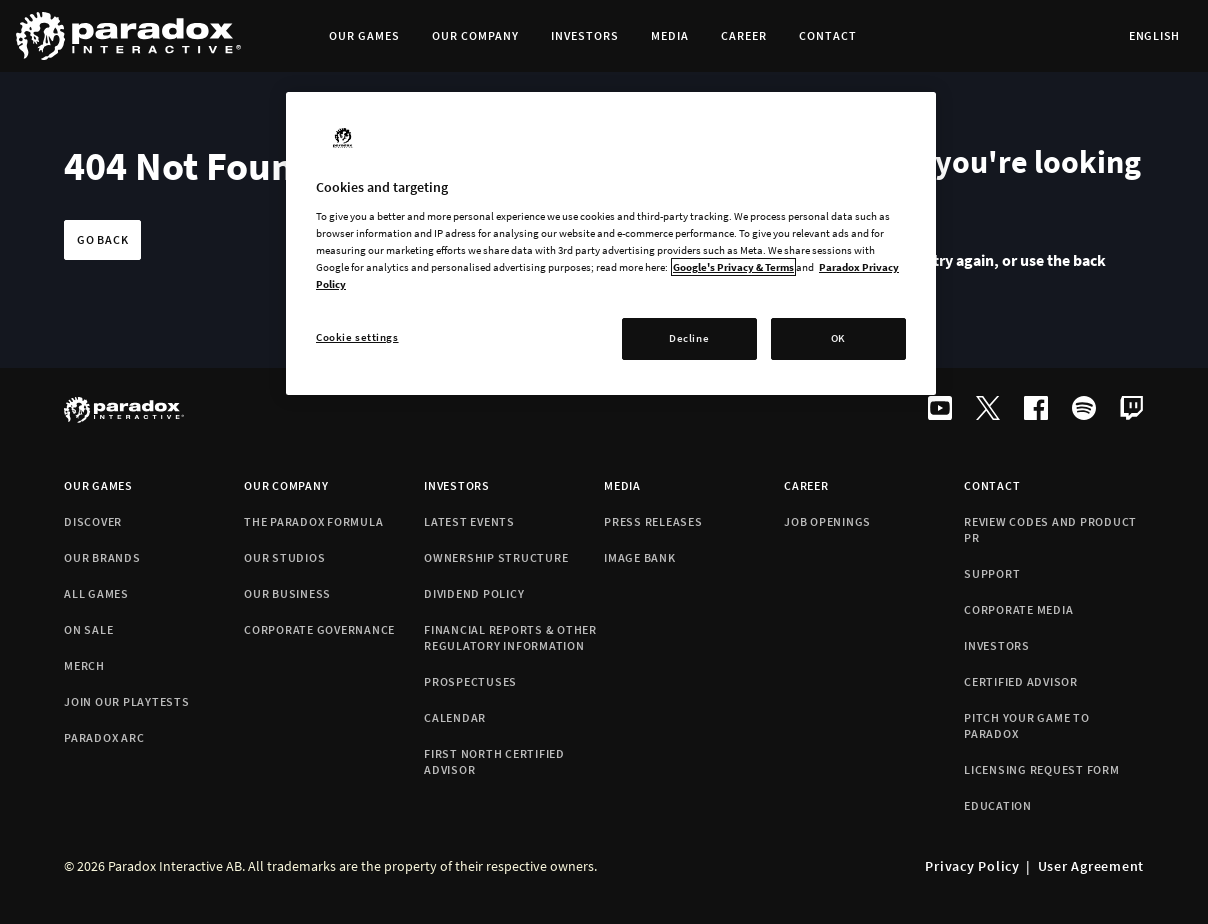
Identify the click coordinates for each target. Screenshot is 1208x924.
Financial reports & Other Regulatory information (510, 637)
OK (838, 338)
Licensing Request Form (1042, 769)
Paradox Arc (104, 737)
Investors (457, 485)
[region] (611, 243)
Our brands (102, 557)
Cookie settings (357, 337)
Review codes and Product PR (1050, 529)
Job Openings (827, 521)
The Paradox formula (313, 521)
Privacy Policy (972, 866)
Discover (93, 521)
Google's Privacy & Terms (733, 267)
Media (622, 485)
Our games (98, 485)
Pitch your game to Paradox (1027, 725)
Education (998, 805)
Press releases (653, 521)
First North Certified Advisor (494, 761)
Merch (84, 665)
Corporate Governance (319, 629)
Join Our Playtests (127, 701)
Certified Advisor (1021, 681)
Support (992, 573)
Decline (689, 338)
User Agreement (1091, 866)
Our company (286, 485)
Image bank (640, 557)
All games (96, 593)
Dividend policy (474, 593)
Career (806, 485)
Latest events (469, 521)
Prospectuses (470, 681)
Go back (102, 239)
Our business (287, 593)
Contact (992, 485)
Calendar (455, 717)
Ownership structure (496, 557)
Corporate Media (1018, 609)
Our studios (284, 557)
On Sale (88, 629)
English (1154, 35)
